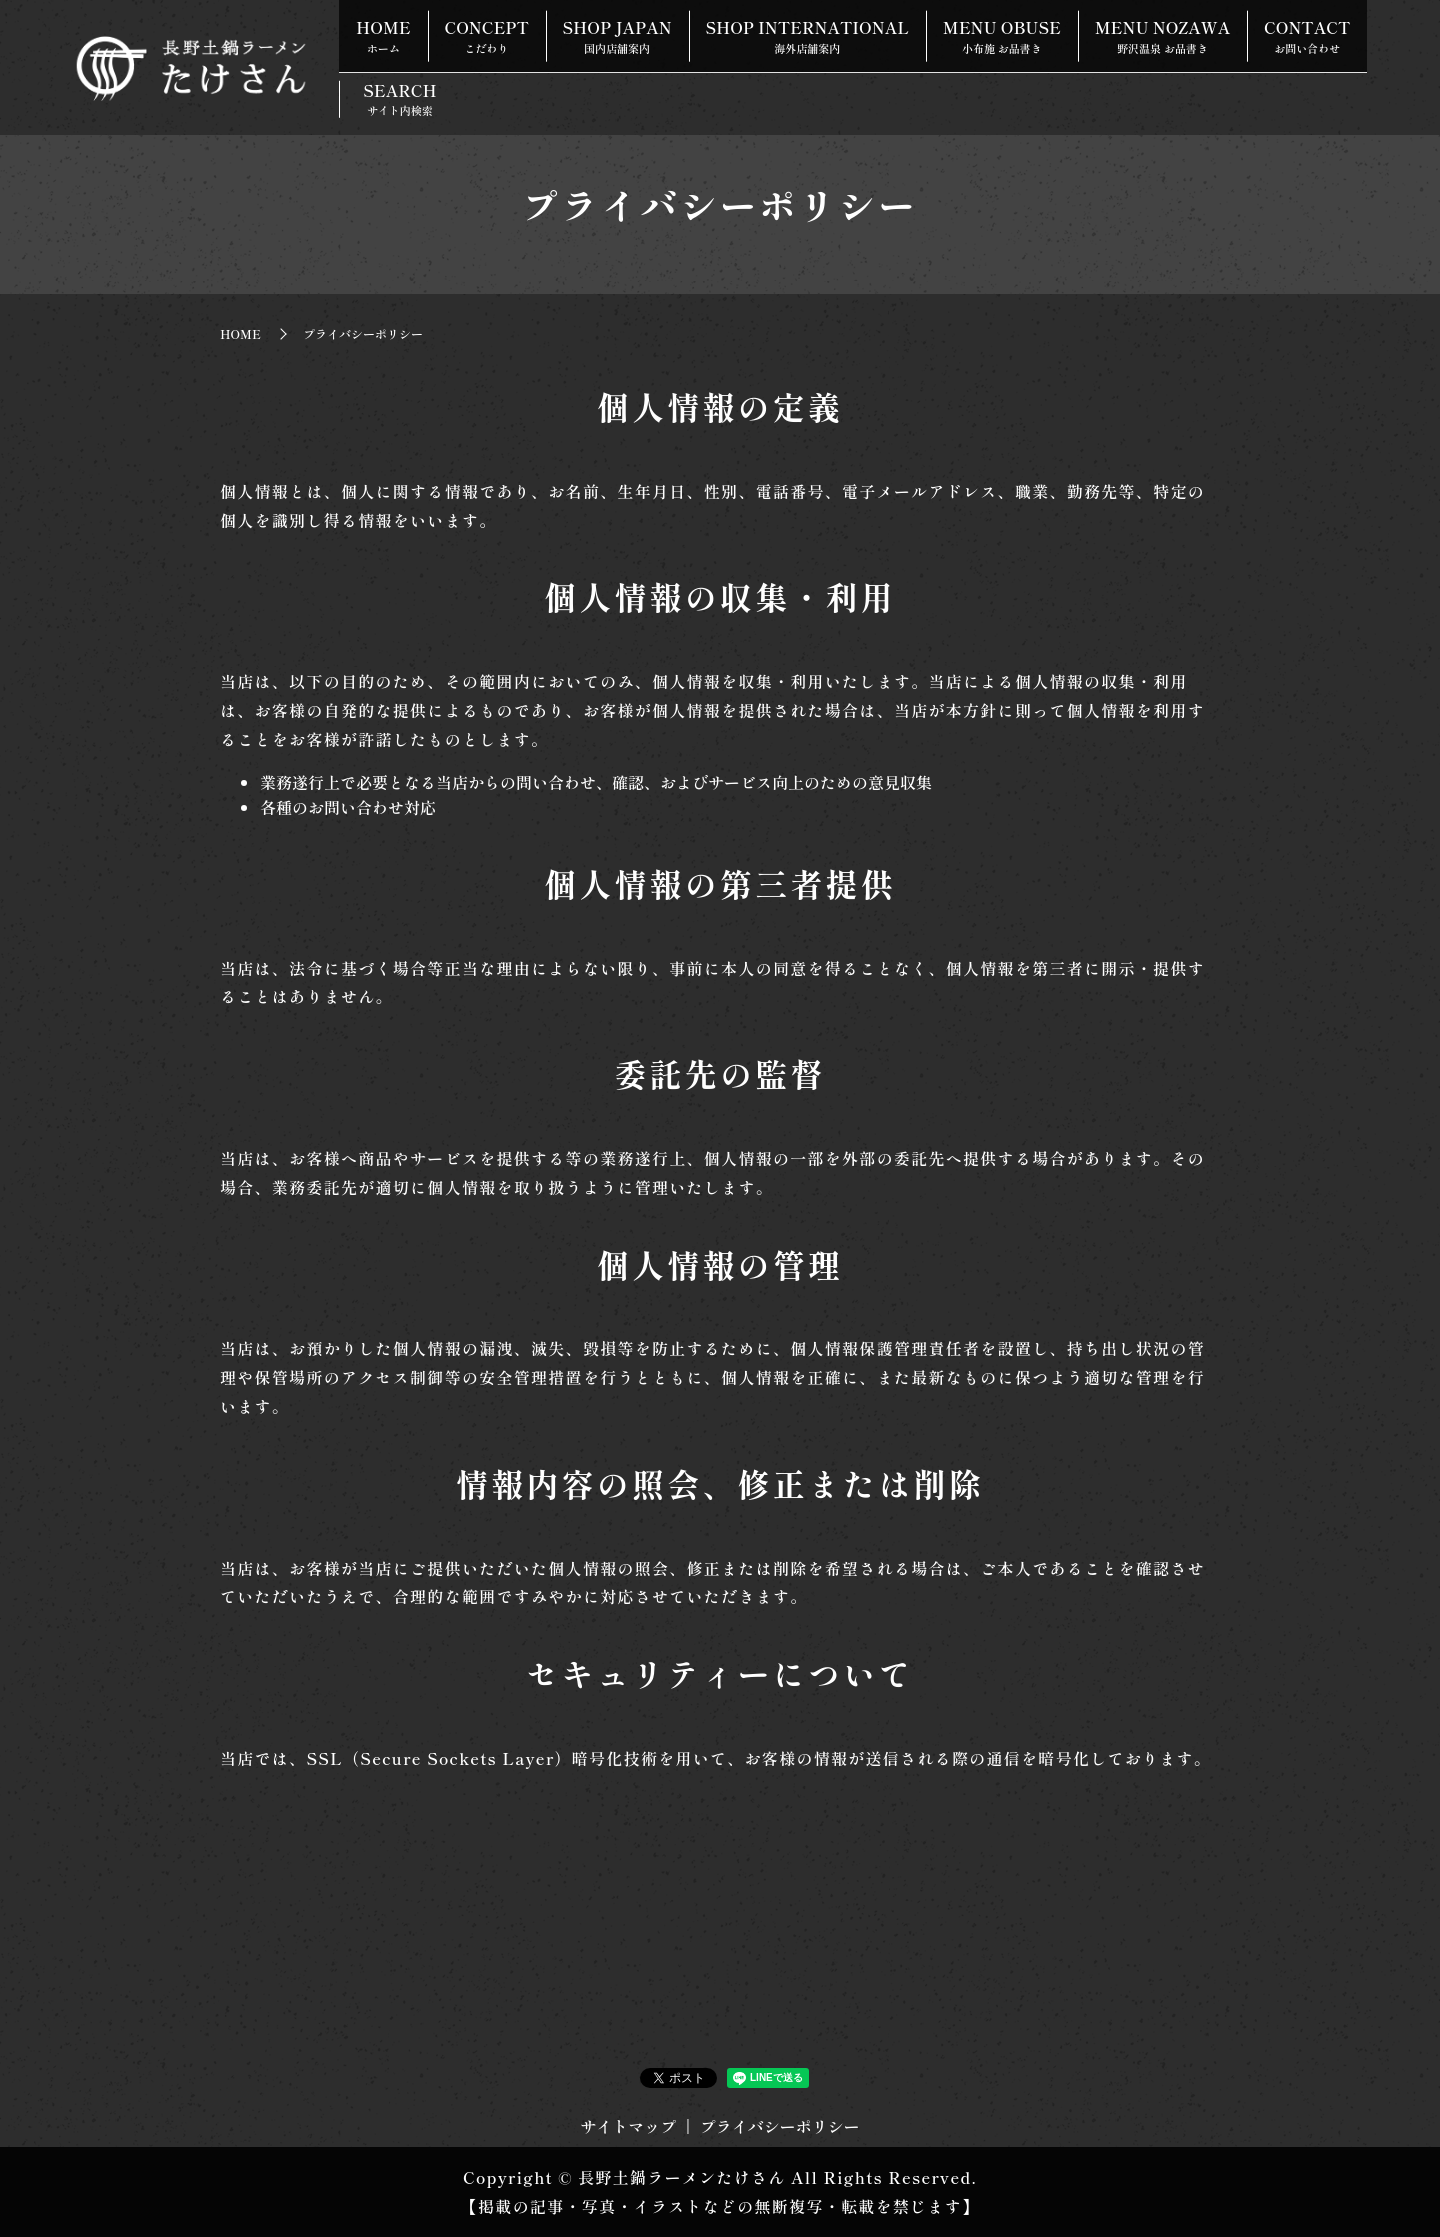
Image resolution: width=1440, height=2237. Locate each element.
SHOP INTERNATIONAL (857, 25)
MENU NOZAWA (1241, 25)
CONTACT (406, 77)
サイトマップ (628, 2126)
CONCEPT (508, 25)
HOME (390, 25)
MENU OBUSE (1066, 25)
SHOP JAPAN (652, 25)
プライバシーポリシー (780, 2126)
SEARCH (533, 77)
